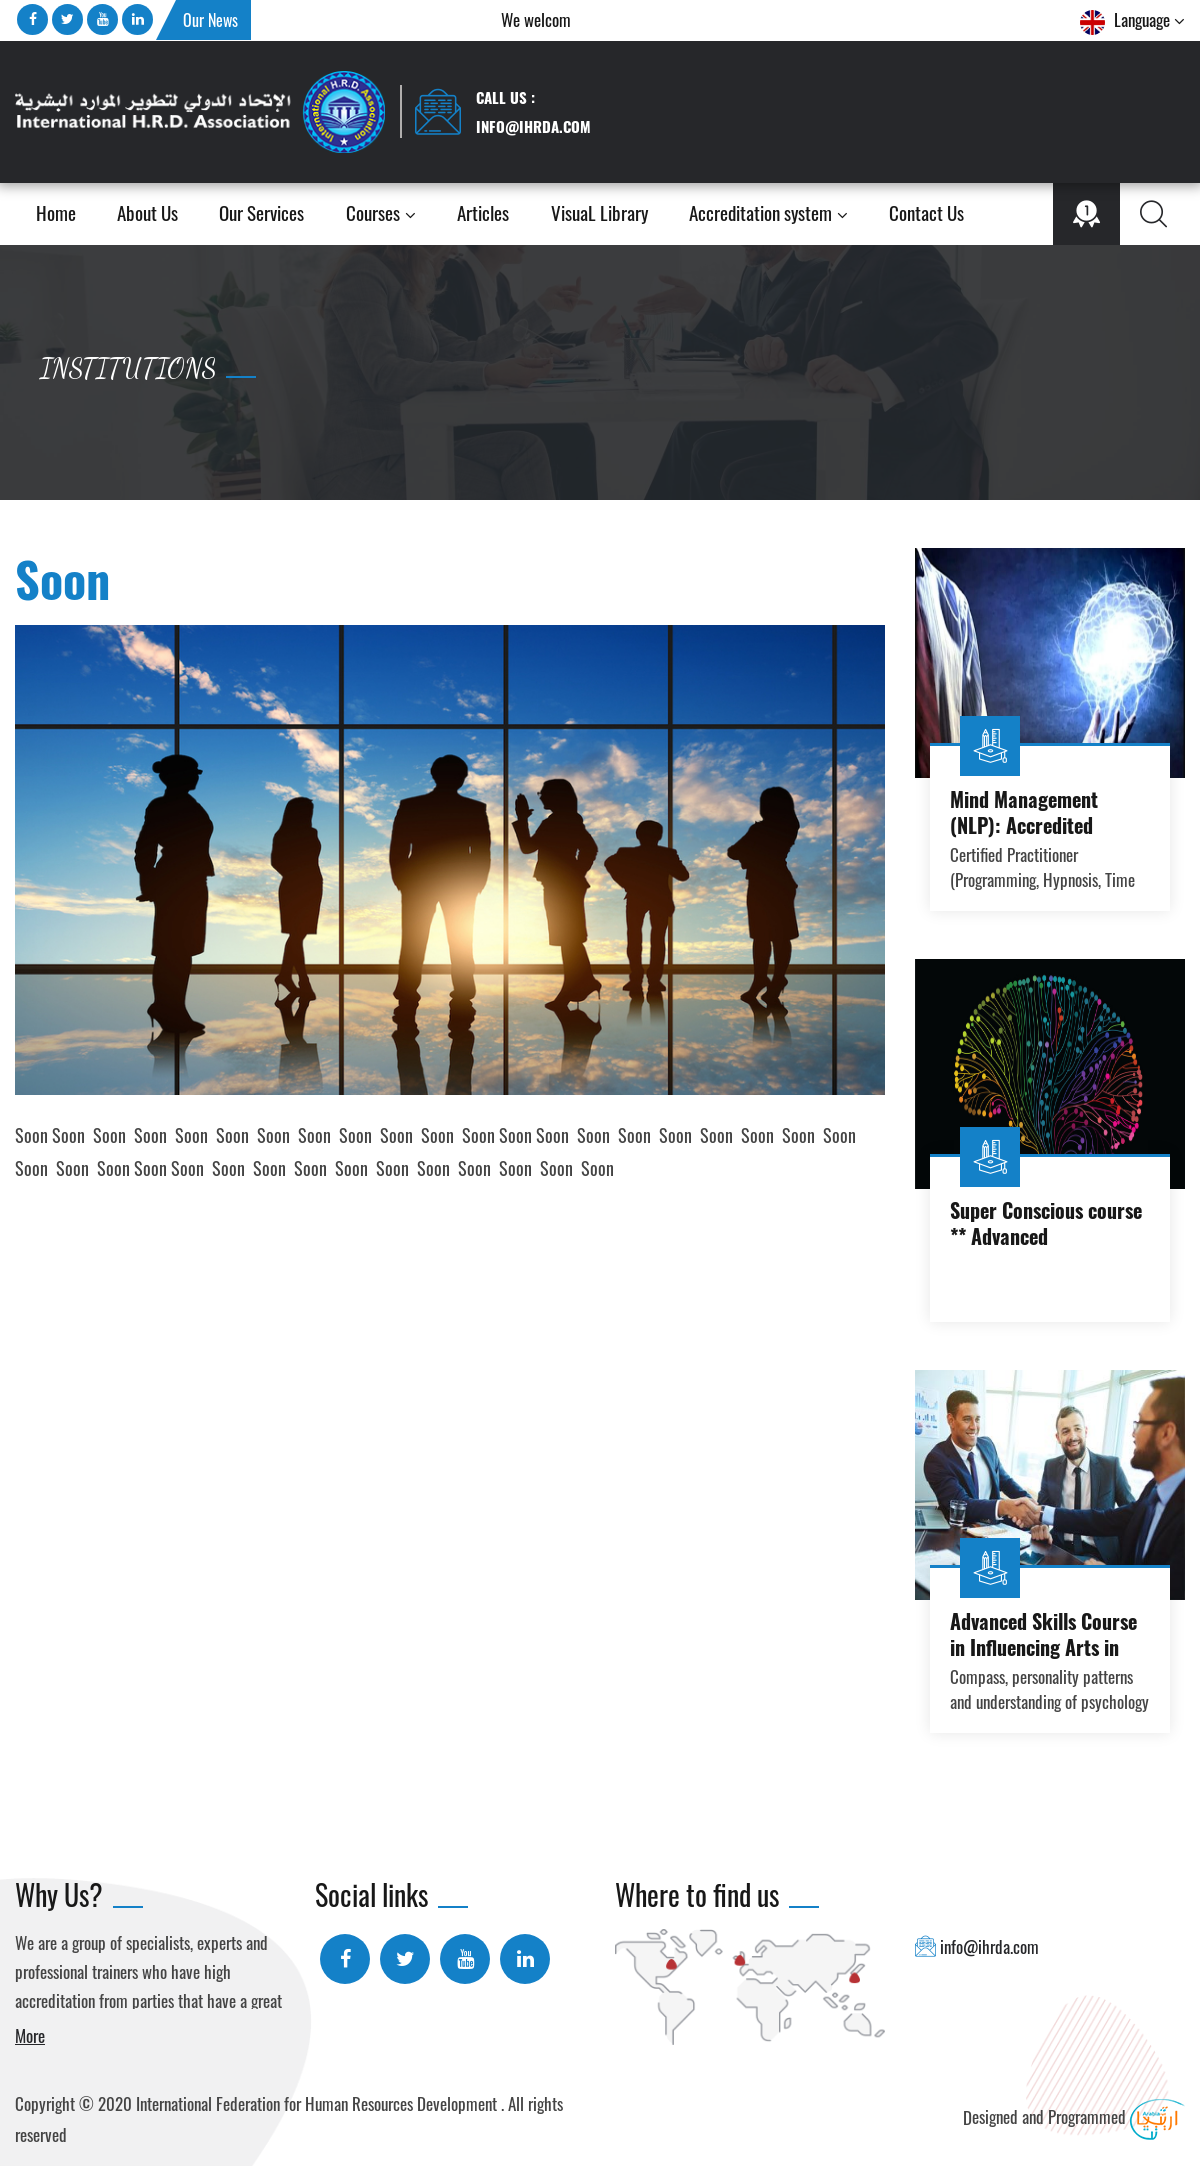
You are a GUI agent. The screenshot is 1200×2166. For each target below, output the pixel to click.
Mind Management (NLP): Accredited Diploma (1024, 825)
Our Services (261, 213)
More (30, 2035)
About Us (147, 213)
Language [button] (1132, 21)
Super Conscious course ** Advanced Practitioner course (1046, 1236)
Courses (381, 213)
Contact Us (926, 213)
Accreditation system (768, 214)
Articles (483, 213)
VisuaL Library (599, 213)
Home (56, 214)
